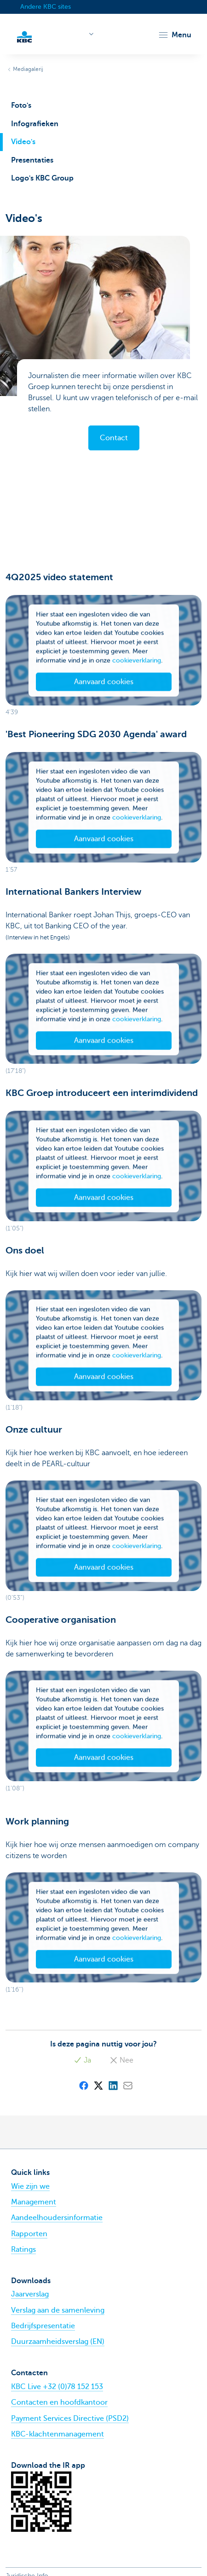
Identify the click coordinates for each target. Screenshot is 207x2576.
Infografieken (34, 124)
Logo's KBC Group (42, 178)
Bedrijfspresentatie (43, 2326)
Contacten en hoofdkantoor (59, 2402)
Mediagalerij (28, 69)
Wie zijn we (30, 2186)
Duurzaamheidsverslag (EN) (57, 2341)
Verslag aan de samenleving (57, 2310)
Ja (82, 2060)
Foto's (21, 105)
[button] (174, 35)
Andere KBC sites (45, 6)
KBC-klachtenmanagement (57, 2434)
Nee (121, 2060)
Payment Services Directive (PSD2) (70, 2418)
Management (33, 2202)
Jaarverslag (30, 2294)
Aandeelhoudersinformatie (57, 2218)
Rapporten (29, 2234)
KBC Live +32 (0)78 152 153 (57, 2387)
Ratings (23, 2249)
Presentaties (32, 160)
